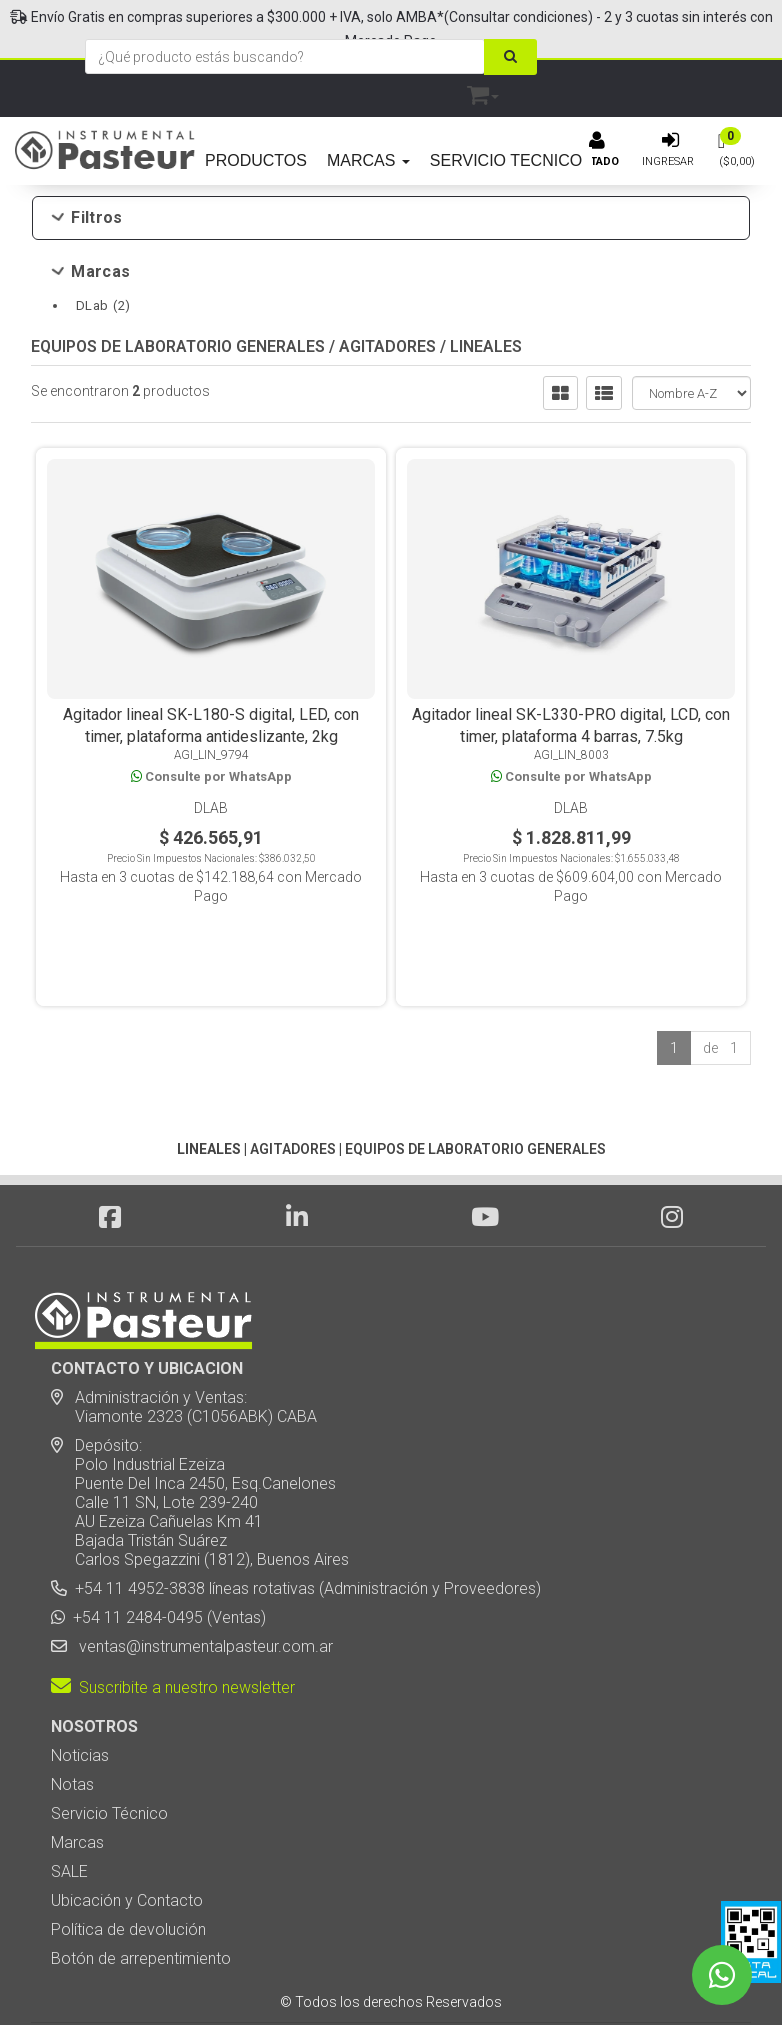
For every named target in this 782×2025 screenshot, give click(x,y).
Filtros (87, 218)
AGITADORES (387, 360)
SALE (69, 1809)
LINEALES (486, 360)
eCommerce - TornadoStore (310, 1975)
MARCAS (368, 160)
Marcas (91, 272)
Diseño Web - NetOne (177, 1975)
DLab (103, 305)
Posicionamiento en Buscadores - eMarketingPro (513, 1975)
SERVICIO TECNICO (506, 160)
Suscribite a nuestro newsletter (173, 1625)
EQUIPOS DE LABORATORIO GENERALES (178, 360)
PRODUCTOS (256, 160)
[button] (483, 91)
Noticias (80, 1693)
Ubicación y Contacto (127, 1838)
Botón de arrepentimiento (141, 1896)
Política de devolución (128, 1867)
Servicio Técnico (109, 1751)
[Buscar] (510, 57)
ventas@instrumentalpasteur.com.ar (202, 1584)
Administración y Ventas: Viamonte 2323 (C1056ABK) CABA (184, 1345)
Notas (72, 1722)
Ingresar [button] (668, 161)
